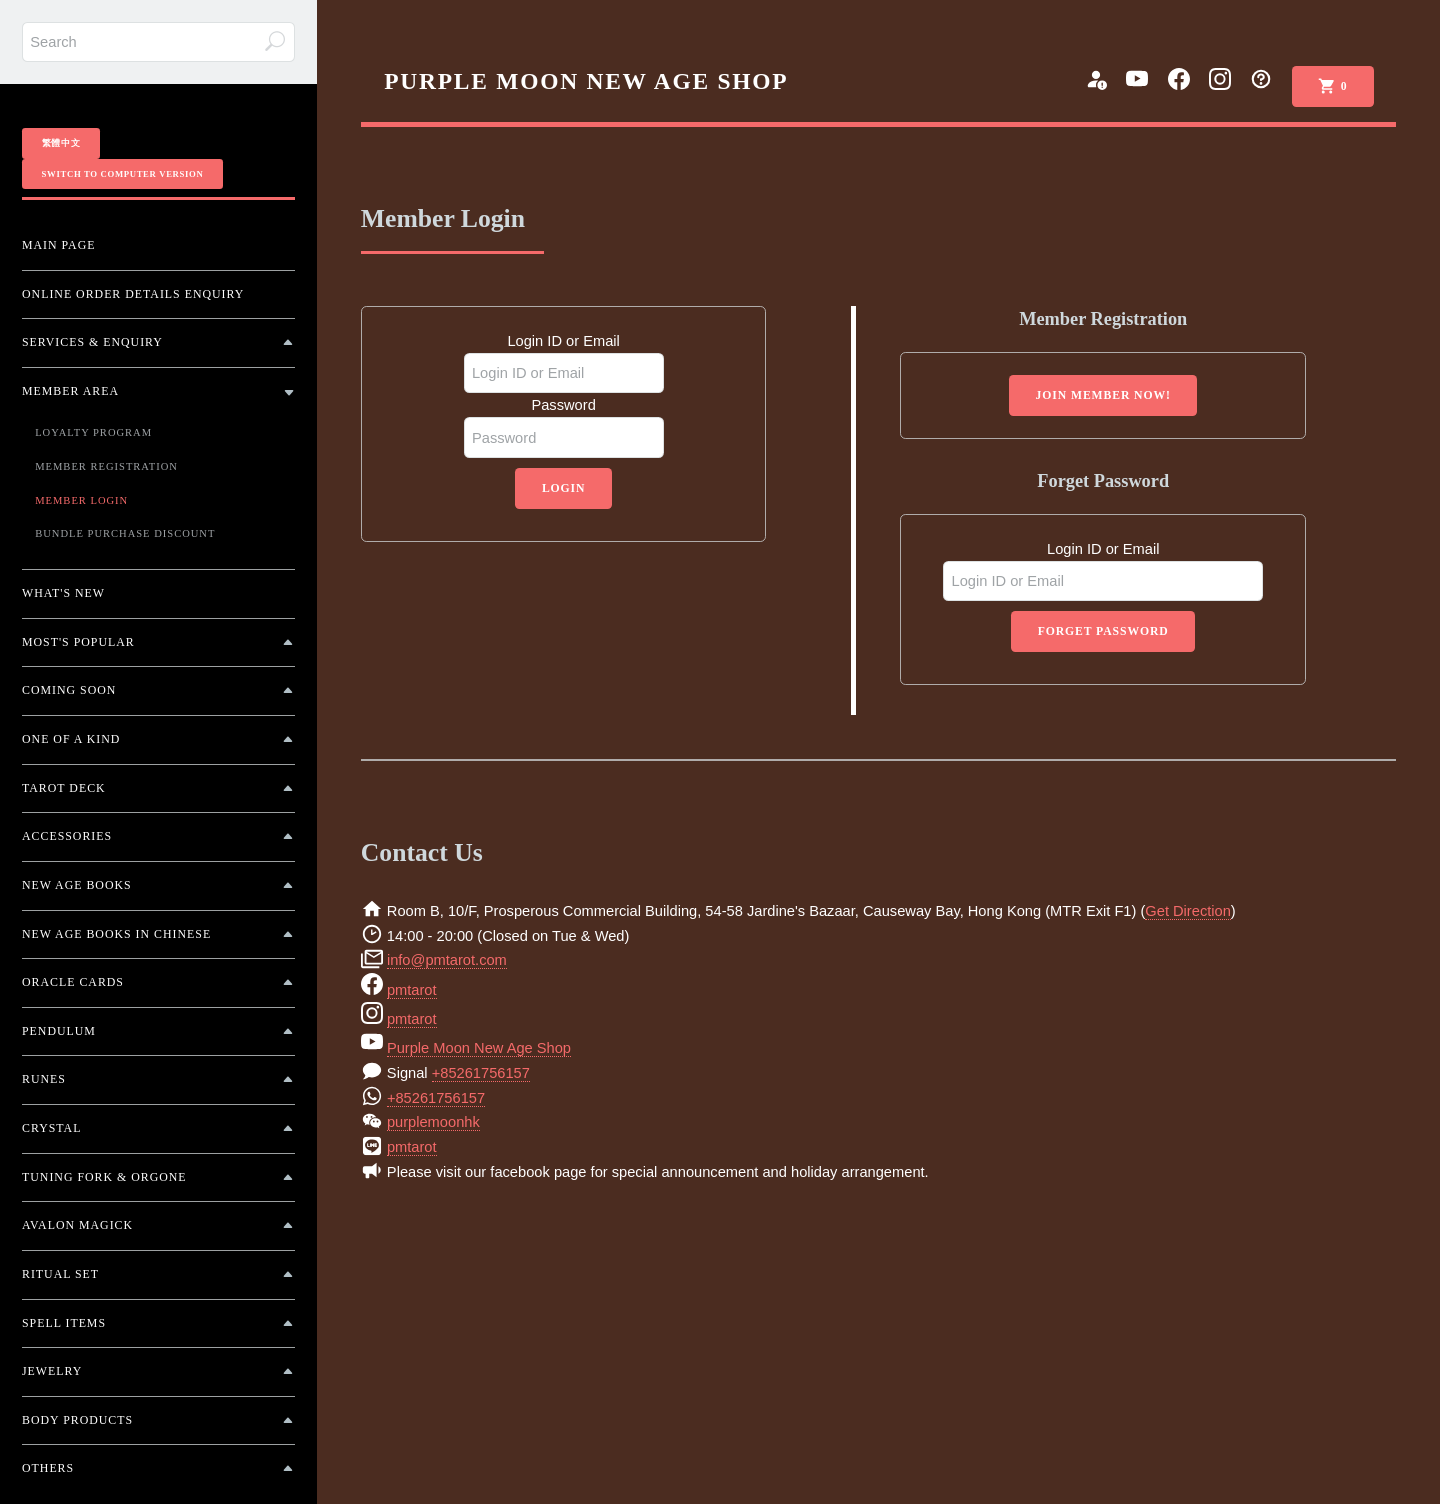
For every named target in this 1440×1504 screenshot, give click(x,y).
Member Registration (106, 466)
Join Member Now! (1103, 395)
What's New (63, 593)
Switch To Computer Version (123, 174)
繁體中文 (61, 143)
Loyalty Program (93, 432)
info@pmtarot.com (447, 960)
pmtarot (412, 990)
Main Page (58, 245)
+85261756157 (481, 1073)
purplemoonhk (433, 1122)
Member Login (81, 500)
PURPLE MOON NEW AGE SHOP (586, 81)
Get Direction (1188, 911)
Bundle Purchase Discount (125, 533)
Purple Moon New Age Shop (479, 1048)
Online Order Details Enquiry (133, 294)
